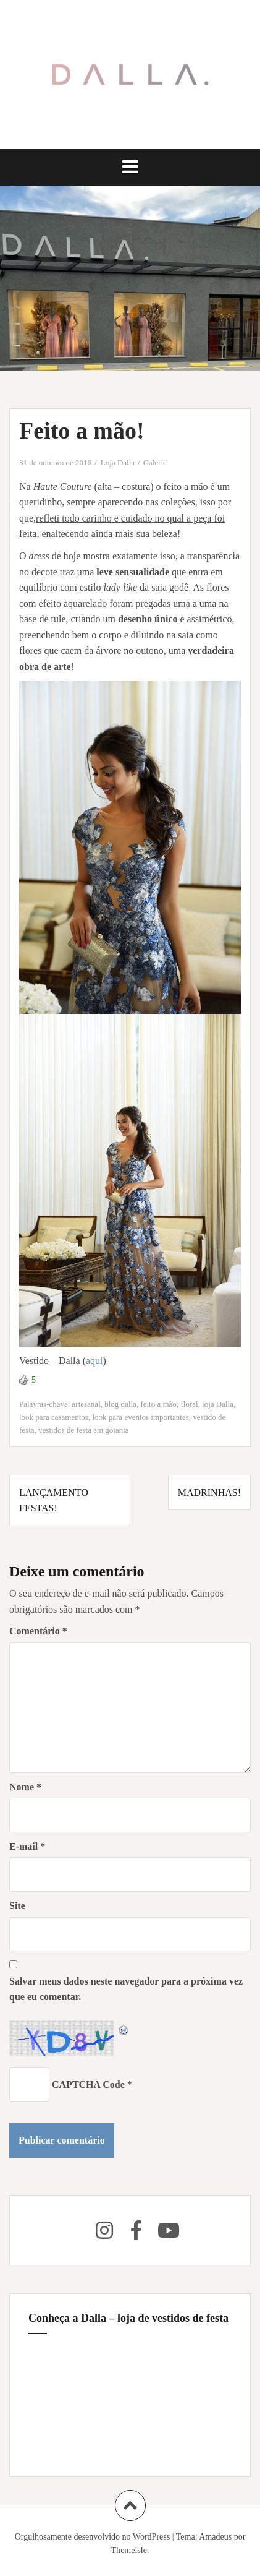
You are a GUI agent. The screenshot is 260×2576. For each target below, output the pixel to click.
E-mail (27, 1846)
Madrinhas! (209, 1492)
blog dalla (120, 1404)
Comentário (38, 1631)
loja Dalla (217, 1404)
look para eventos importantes (140, 1417)
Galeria (155, 462)
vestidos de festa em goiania (83, 1430)
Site (17, 1905)
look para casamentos (53, 1417)
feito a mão (158, 1404)
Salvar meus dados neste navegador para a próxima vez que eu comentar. (126, 1989)
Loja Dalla (118, 462)
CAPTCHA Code (88, 2084)
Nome (25, 1787)
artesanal (86, 1404)
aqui (94, 1360)
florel (189, 1404)
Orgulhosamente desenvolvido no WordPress (92, 2536)
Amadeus (215, 2536)
